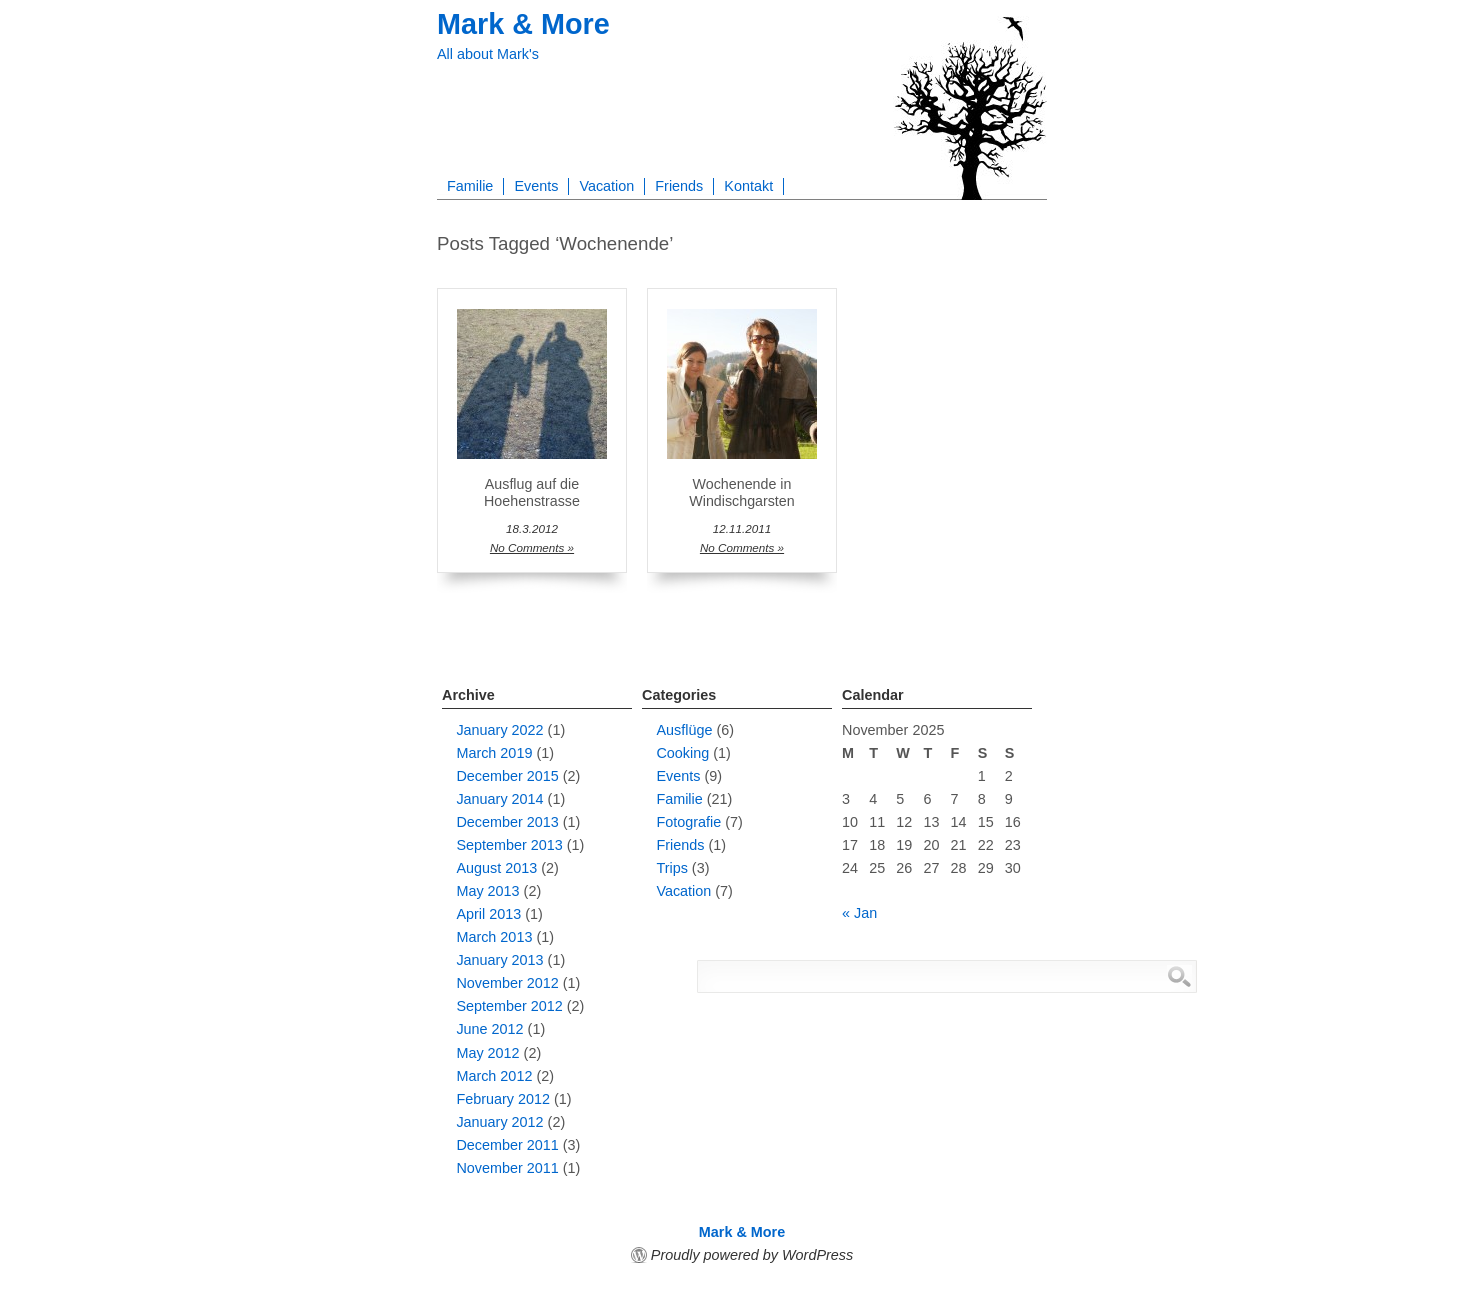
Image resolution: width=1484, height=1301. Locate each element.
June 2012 (489, 1029)
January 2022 (499, 730)
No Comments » (532, 547)
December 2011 (507, 1145)
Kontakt (748, 186)
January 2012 (499, 1122)
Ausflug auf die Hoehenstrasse (532, 492)
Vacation (606, 186)
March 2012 (494, 1076)
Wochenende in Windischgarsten (741, 492)
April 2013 (488, 914)
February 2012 (503, 1099)
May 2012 (487, 1053)
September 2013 (509, 845)
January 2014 (499, 799)
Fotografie (688, 822)
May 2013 (487, 891)
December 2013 (507, 822)
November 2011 (507, 1168)
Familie (470, 186)
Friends (679, 186)
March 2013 (494, 937)
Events (536, 186)
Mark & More (523, 24)
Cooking (682, 753)
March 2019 (494, 753)
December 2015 (507, 776)
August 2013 (496, 868)
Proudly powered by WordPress (752, 1255)
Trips (671, 868)
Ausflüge (684, 730)
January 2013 (499, 960)
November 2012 (507, 983)
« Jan (859, 913)
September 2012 (509, 1006)
